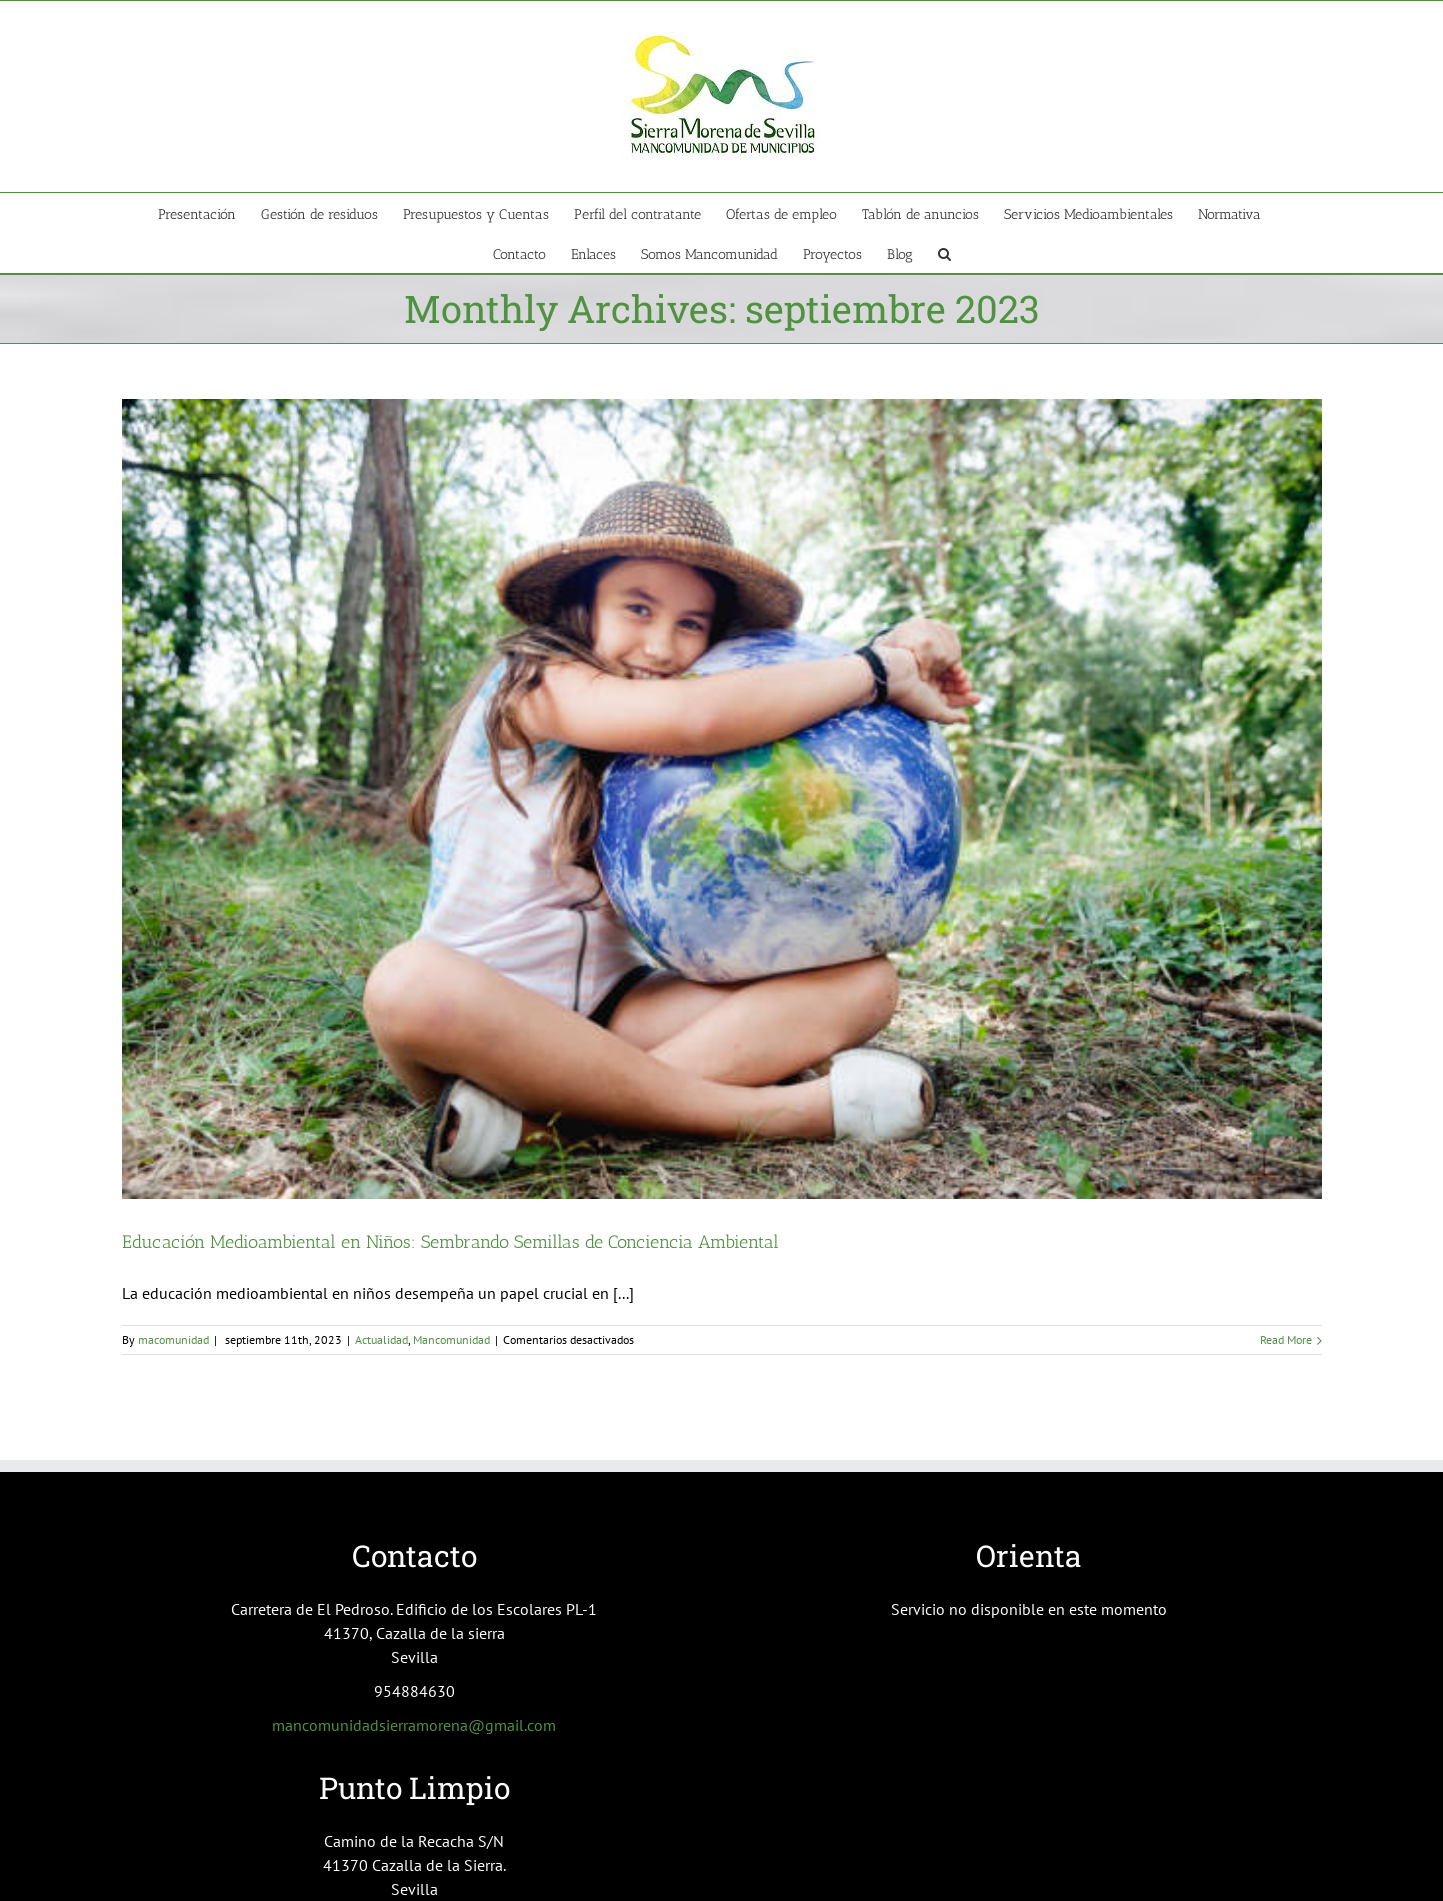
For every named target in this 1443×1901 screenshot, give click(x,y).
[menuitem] (209, 213)
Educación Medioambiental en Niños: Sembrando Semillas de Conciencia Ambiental (450, 1242)
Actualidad (381, 1339)
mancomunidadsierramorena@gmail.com (414, 1725)
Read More (1286, 1339)
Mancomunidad (451, 1339)
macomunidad (173, 1339)
